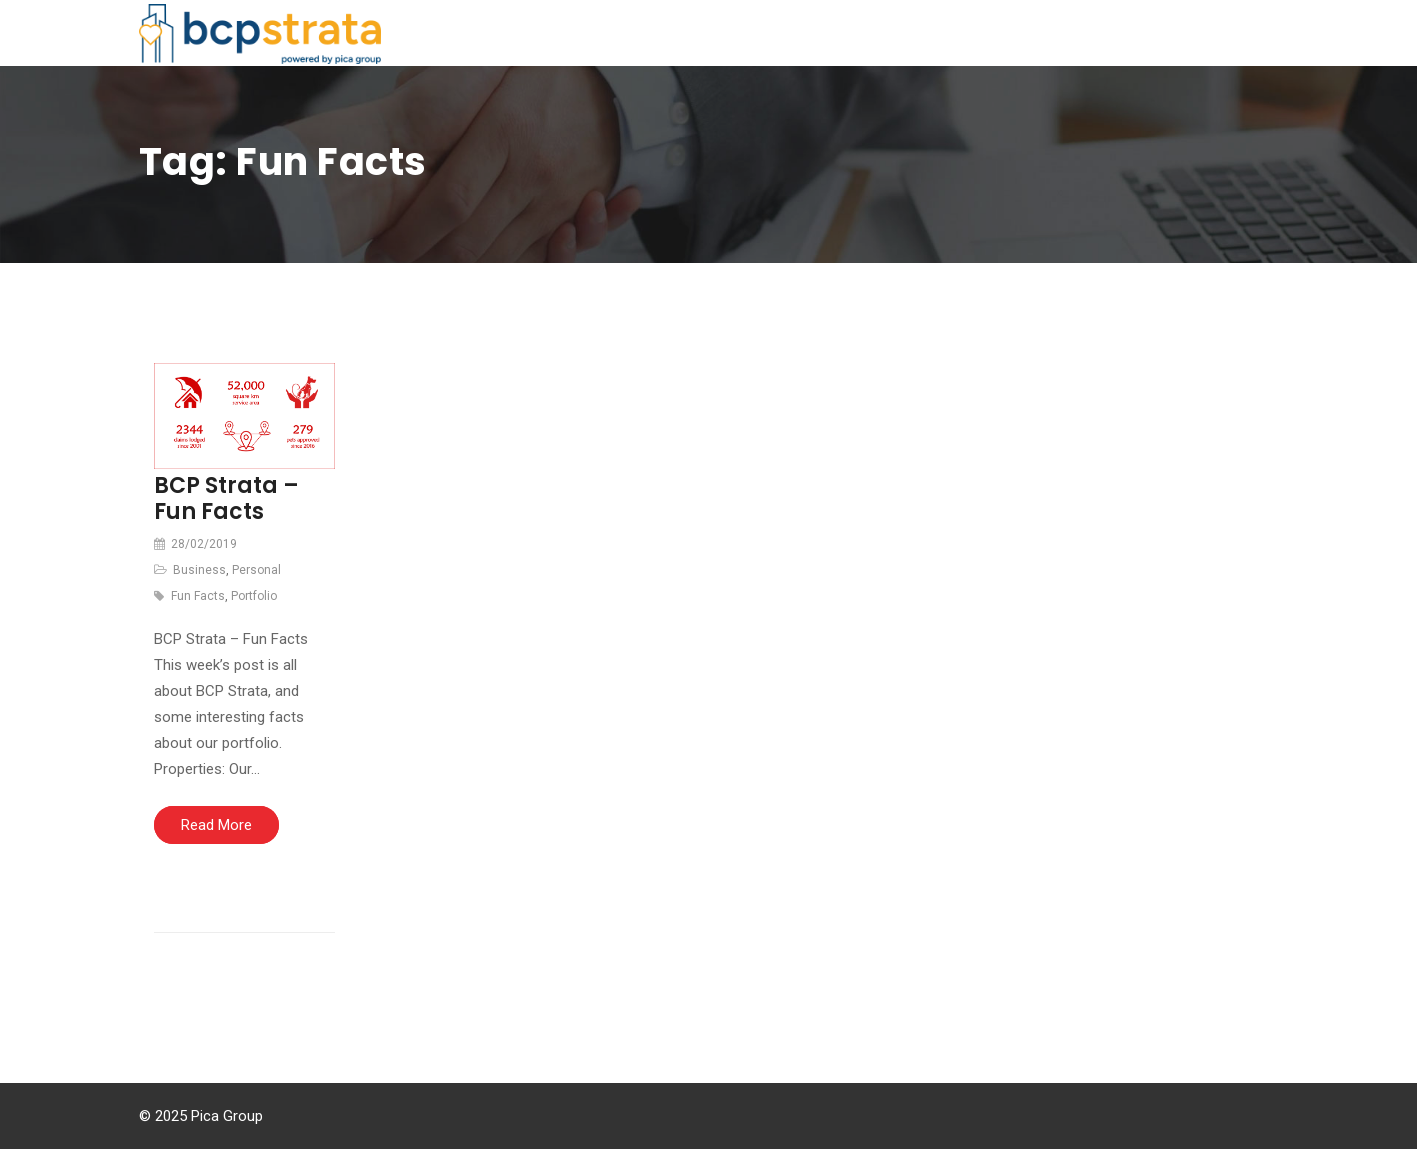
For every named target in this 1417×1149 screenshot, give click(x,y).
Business (199, 570)
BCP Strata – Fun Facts (226, 498)
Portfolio (254, 596)
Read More (216, 825)
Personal (256, 570)
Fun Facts (198, 596)
